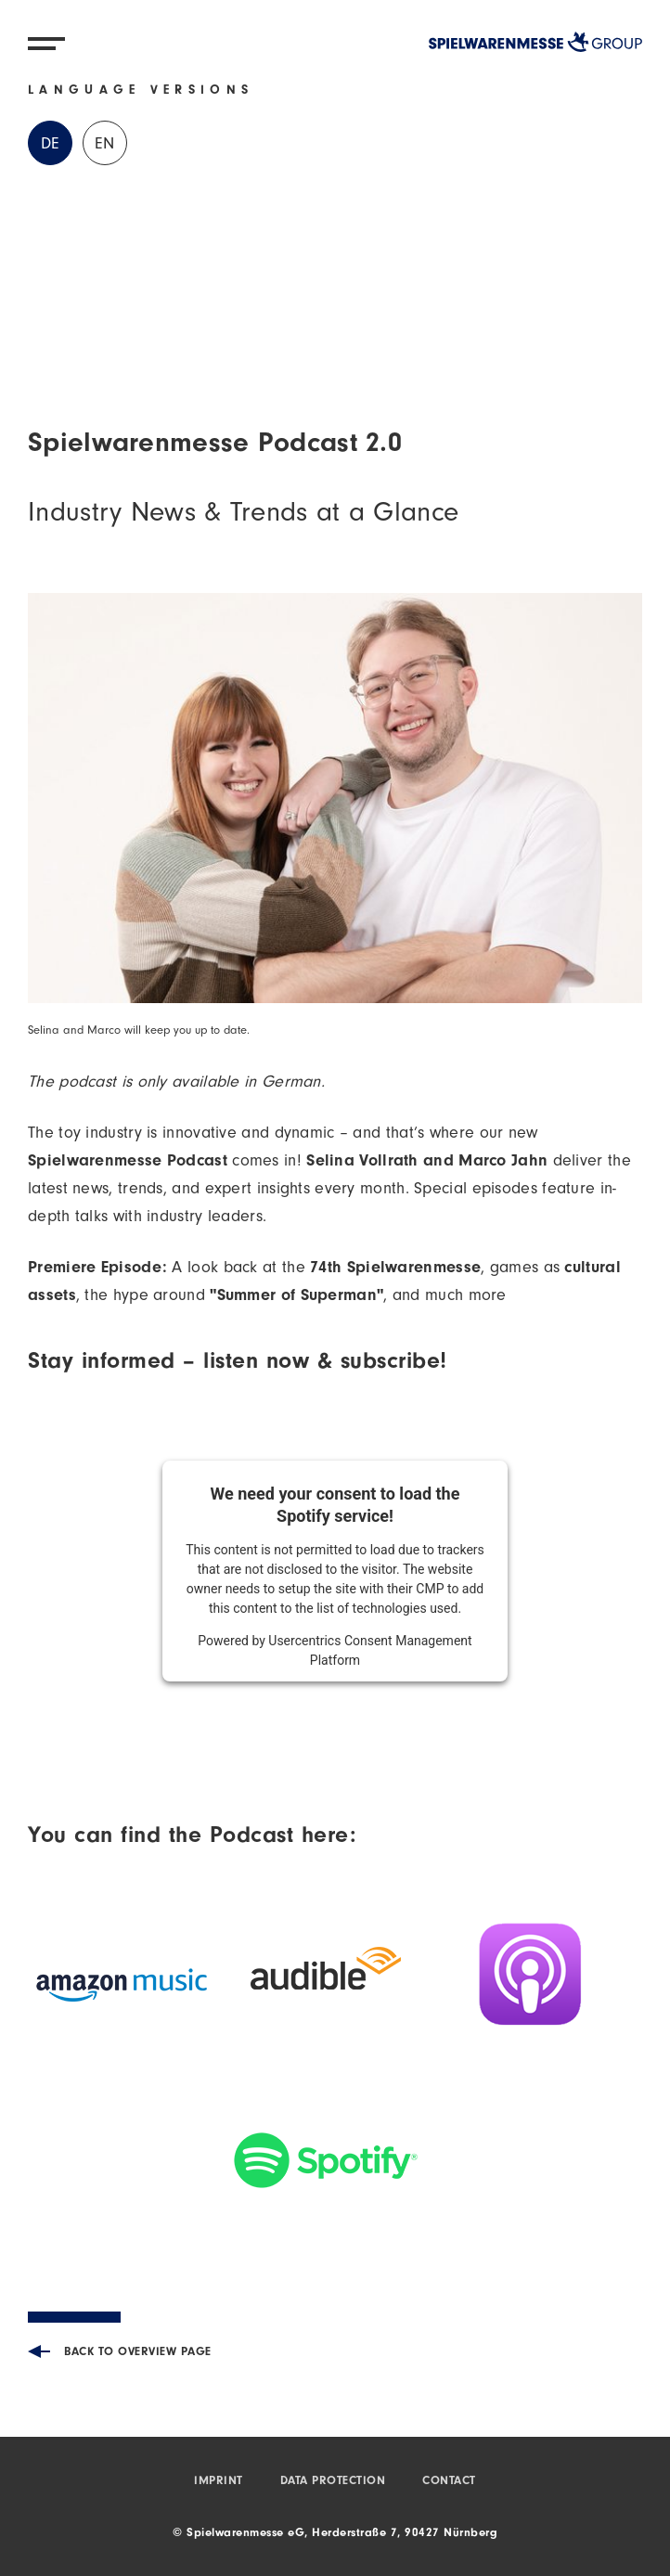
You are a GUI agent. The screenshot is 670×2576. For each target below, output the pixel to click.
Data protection (333, 2482)
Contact (449, 2482)
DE (50, 145)
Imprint (218, 2482)
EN (105, 145)
